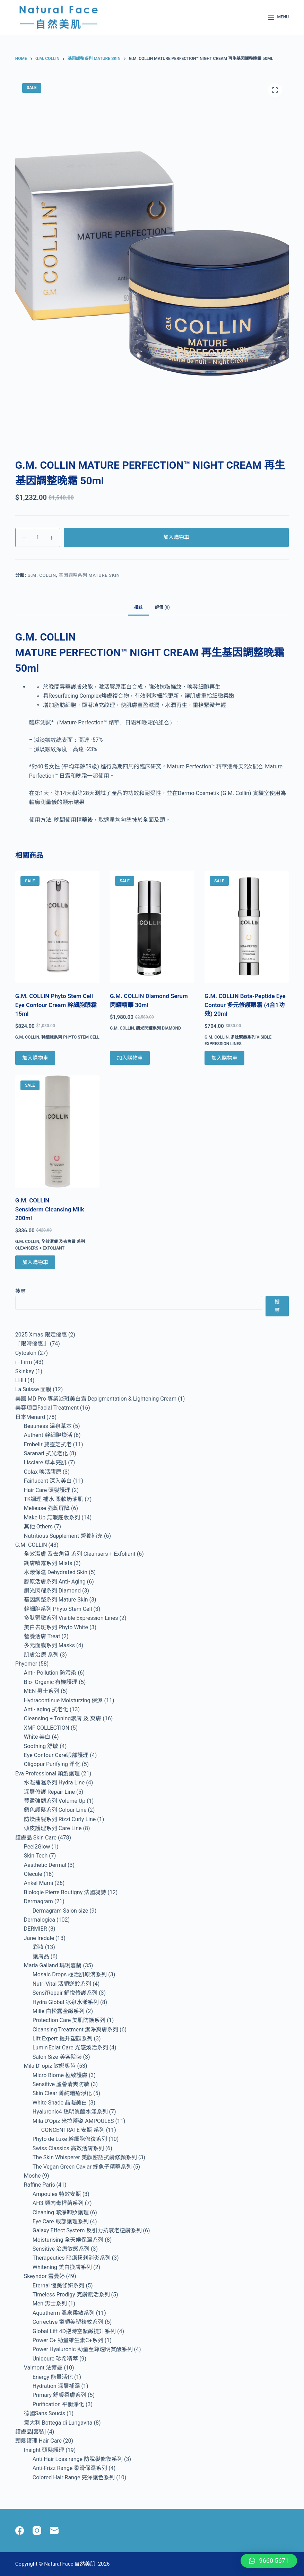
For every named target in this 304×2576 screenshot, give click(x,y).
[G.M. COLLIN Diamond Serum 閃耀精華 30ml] (152, 927)
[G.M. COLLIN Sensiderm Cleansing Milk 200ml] (57, 1131)
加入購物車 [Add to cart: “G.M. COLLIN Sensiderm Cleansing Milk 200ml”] (35, 1262)
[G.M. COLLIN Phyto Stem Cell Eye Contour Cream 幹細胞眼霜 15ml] (57, 927)
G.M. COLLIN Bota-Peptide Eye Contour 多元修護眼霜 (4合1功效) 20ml (245, 1005)
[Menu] (278, 17)
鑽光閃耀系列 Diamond (158, 1028)
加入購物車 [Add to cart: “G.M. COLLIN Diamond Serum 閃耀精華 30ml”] (130, 1058)
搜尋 (20, 1291)
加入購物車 (176, 537)
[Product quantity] (37, 537)
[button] (269, 2561)
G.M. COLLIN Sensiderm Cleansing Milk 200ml (50, 1209)
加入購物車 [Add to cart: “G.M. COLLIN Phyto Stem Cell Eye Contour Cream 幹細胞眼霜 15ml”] (35, 1058)
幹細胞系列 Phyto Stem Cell (70, 1037)
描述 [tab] (138, 607)
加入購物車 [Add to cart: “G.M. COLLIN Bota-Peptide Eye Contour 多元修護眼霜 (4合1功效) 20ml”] (224, 1058)
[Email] (54, 2530)
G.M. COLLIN (41, 575)
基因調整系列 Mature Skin (89, 575)
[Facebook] (19, 2530)
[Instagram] (37, 2530)
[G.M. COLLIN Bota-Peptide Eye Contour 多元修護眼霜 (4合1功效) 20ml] (247, 927)
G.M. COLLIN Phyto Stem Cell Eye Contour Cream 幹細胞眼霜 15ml (56, 1005)
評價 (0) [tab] (162, 607)
